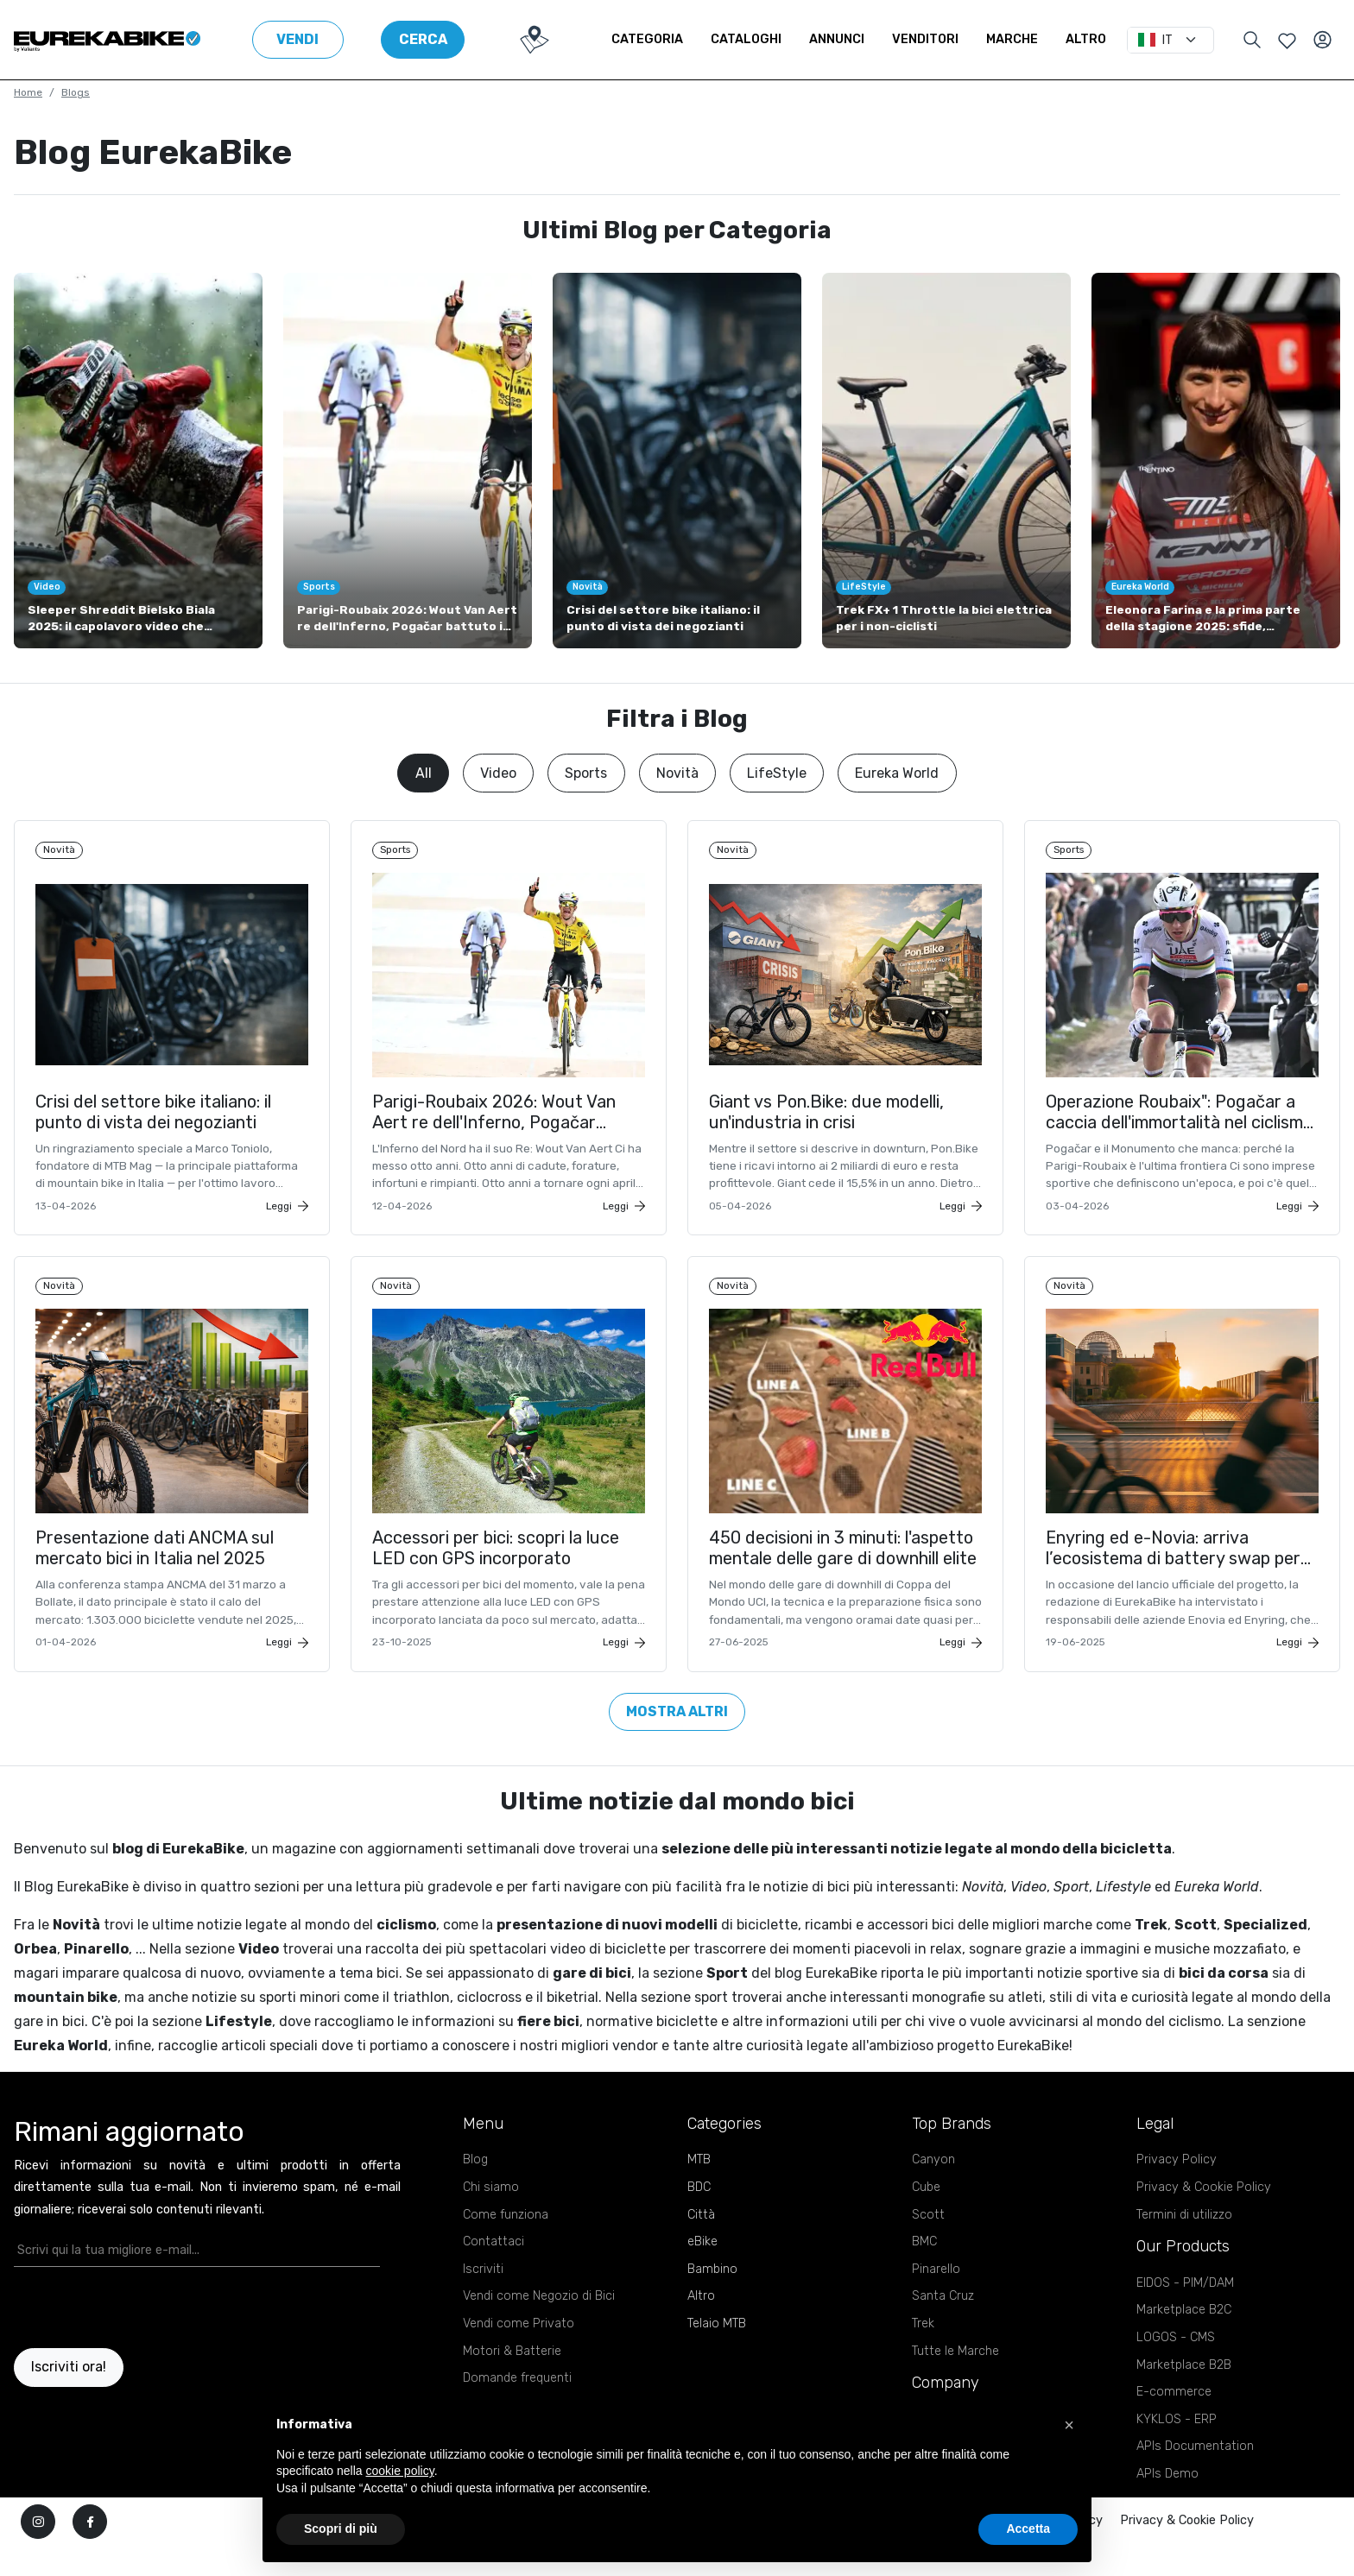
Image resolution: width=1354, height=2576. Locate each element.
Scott (928, 2245)
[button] (1069, 2425)
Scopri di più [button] (340, 2528)
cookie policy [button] (400, 2471)
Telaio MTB (716, 2353)
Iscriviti (483, 2299)
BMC (924, 2271)
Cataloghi (746, 39)
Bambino (712, 2299)
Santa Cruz (943, 2326)
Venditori (925, 39)
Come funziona (505, 2245)
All (423, 773)
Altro (1086, 39)
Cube (926, 2217)
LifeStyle (777, 773)
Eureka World (897, 773)
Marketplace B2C (1183, 2340)
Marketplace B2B (1183, 2395)
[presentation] (115, 2338)
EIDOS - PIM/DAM (1185, 2313)
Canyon (933, 2189)
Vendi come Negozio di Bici (539, 2326)
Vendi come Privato (518, 2353)
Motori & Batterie (512, 2381)
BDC (699, 2217)
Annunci (836, 39)
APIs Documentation (1195, 2476)
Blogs (75, 92)
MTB (699, 2189)
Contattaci (493, 2271)
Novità (677, 773)
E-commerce (1174, 2422)
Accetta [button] (1028, 2528)
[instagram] (38, 2552)
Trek (923, 2353)
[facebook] (90, 2552)
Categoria (647, 39)
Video (498, 773)
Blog (475, 2189)
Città (701, 2245)
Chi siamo (491, 2217)
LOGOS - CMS (1175, 2367)
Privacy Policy (1176, 2189)
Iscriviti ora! (68, 2398)
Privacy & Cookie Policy (1203, 2217)
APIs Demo (1167, 2504)
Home (28, 92)
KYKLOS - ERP (1176, 2449)
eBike (702, 2271)
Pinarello (936, 2299)
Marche (1012, 39)
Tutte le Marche (955, 2381)
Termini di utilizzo (1184, 2245)
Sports (586, 773)
